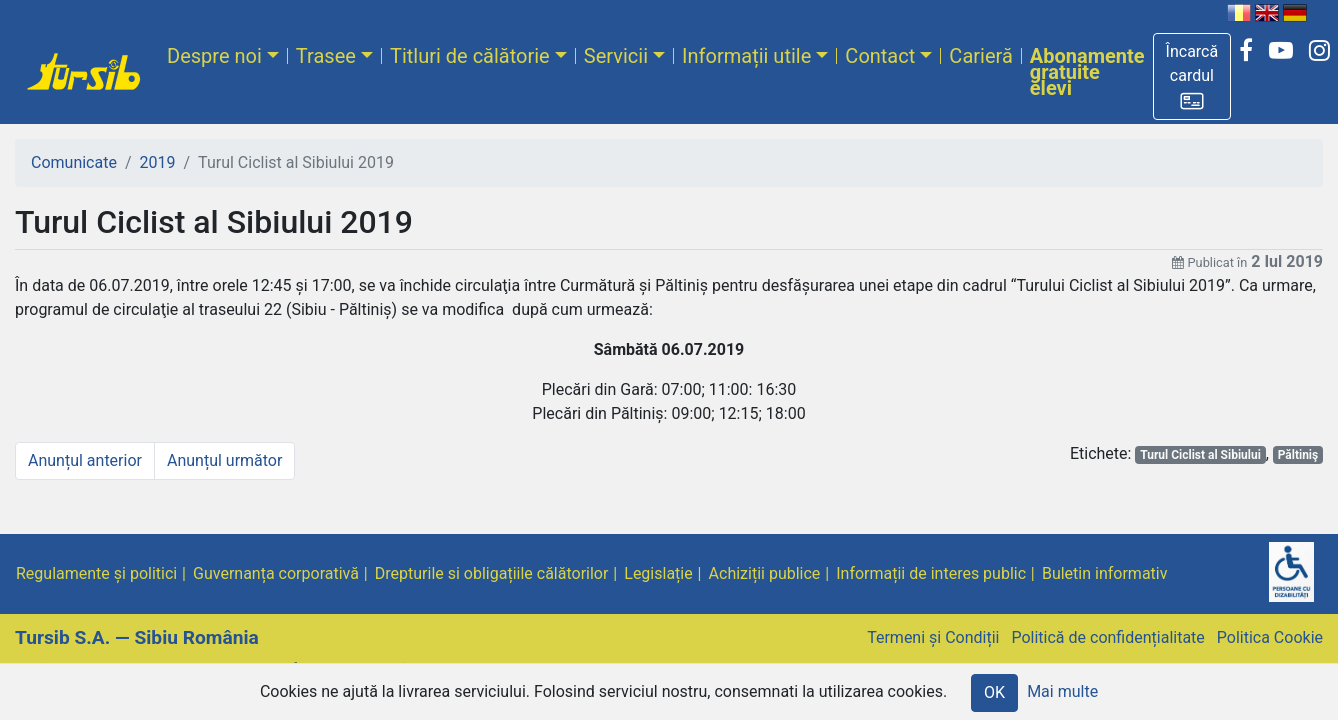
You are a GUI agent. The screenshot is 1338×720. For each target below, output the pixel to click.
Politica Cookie (1270, 637)
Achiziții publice (765, 573)
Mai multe (1062, 691)
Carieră (980, 56)
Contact (880, 56)
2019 (158, 162)
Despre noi (214, 56)
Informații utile (746, 56)
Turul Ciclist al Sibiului (1200, 455)
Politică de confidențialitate (1107, 637)
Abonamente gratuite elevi (1087, 72)
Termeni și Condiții (933, 637)
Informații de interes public (931, 573)
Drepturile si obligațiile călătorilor (492, 573)
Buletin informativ (1105, 573)
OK (994, 692)
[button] (1192, 76)
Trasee (326, 56)
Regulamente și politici (96, 573)
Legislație (658, 573)
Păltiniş (1298, 455)
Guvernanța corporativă (276, 573)
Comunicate (74, 162)
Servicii (616, 56)
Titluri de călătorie (470, 56)
